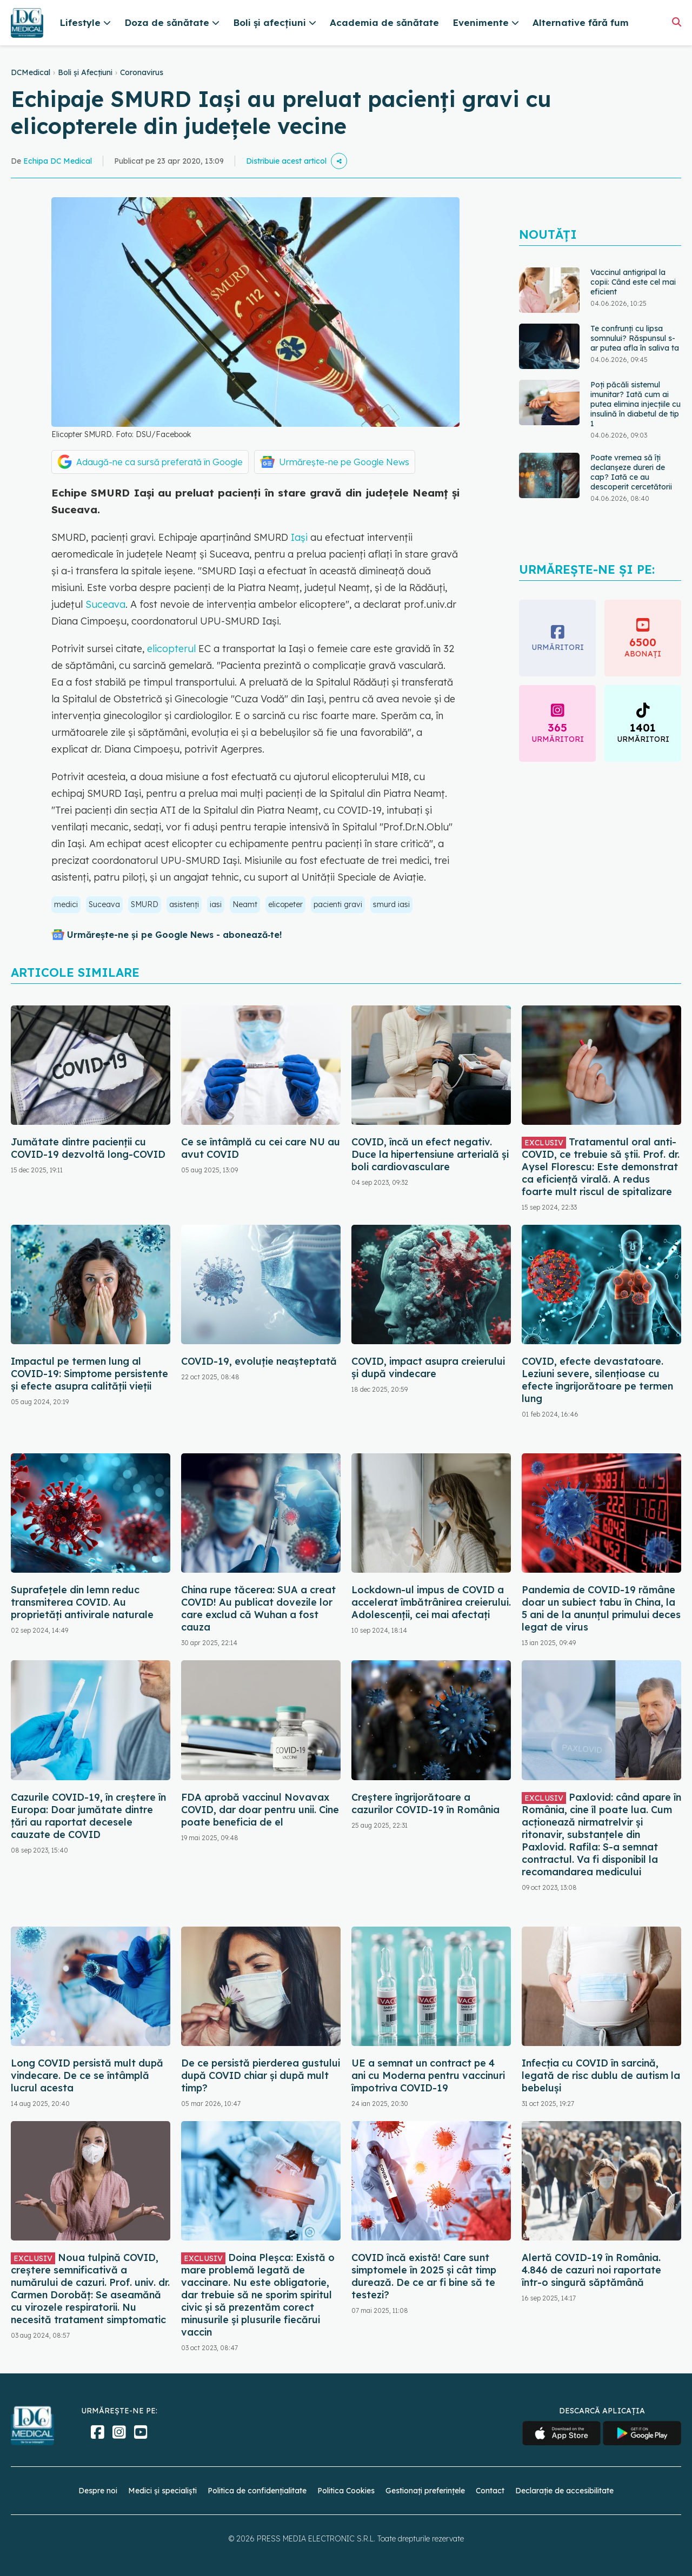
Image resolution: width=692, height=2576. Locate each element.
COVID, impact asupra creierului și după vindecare (428, 1367)
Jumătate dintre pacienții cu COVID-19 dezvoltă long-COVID (88, 1148)
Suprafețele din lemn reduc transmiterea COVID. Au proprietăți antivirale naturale (82, 1602)
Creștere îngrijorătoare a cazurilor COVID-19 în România (425, 1803)
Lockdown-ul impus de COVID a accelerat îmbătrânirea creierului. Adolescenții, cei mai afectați (431, 1602)
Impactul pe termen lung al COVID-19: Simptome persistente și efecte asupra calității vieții (89, 1373)
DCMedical (30, 72)
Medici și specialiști (162, 2491)
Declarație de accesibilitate (564, 2491)
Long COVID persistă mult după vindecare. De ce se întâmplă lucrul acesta (87, 2075)
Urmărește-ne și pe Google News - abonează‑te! (174, 934)
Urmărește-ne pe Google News (344, 462)
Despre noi (97, 2491)
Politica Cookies (346, 2491)
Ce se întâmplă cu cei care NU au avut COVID (260, 1148)
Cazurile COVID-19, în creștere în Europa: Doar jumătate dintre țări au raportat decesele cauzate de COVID (88, 1816)
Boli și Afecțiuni (85, 72)
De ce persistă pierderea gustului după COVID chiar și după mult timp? (260, 2075)
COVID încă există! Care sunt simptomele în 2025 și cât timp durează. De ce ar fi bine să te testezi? (423, 2276)
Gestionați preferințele (425, 2491)
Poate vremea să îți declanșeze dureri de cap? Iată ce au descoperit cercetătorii (631, 472)
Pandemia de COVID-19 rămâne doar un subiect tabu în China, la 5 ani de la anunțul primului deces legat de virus (601, 1608)
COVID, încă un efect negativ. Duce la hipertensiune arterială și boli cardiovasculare (430, 1154)
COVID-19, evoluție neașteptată (259, 1361)
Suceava (105, 604)
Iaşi (299, 537)
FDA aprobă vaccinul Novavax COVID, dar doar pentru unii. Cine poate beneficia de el (260, 1809)
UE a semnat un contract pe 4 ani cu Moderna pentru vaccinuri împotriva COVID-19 (428, 2075)
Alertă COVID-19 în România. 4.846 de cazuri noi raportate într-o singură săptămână (591, 2270)
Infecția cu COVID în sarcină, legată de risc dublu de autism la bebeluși (601, 2075)
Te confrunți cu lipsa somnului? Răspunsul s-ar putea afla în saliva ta (634, 338)
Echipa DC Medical (57, 161)
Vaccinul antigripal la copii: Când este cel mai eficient (633, 282)
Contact (490, 2491)
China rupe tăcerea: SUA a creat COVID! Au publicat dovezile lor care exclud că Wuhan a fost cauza (258, 1608)
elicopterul (171, 648)
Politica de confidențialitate (257, 2491)
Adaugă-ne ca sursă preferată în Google (159, 462)
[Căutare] (676, 21)
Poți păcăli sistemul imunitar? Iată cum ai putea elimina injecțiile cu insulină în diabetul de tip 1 (635, 404)
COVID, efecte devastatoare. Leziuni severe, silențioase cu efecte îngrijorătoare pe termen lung (597, 1380)
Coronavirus (141, 72)
